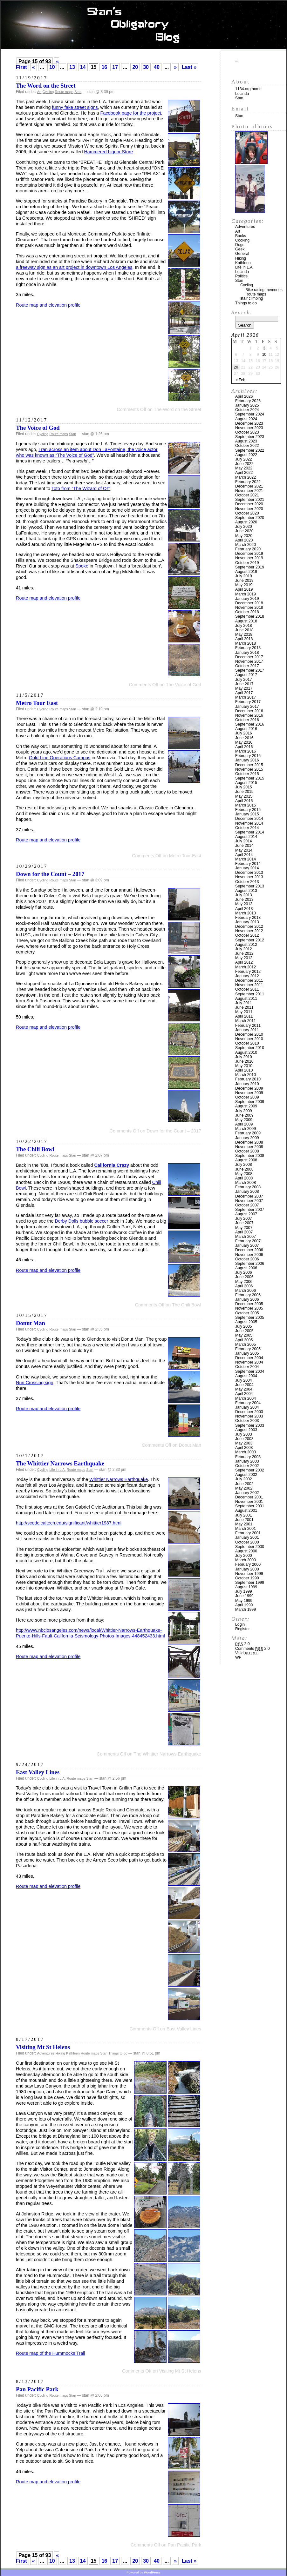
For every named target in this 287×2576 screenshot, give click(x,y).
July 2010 (243, 1057)
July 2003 (243, 1434)
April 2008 (244, 1178)
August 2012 (246, 944)
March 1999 (245, 1609)
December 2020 (249, 504)
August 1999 (246, 1587)
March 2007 (245, 1236)
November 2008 (249, 1147)
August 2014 (246, 836)
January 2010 (247, 1084)
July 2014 (243, 841)
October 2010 (247, 1043)
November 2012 (249, 931)
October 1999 (247, 1578)
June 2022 (244, 463)
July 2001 (243, 1515)
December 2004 (249, 1358)
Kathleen (73, 2053)
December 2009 (249, 1088)
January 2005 (247, 1353)
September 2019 (249, 567)
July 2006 (243, 1272)
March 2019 (245, 594)
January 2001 (247, 1537)
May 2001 (243, 1524)
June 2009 (244, 1115)
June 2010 (244, 1061)
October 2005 (247, 1313)
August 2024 (246, 419)
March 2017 (245, 697)
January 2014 (247, 868)
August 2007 (246, 1214)
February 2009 (248, 1133)
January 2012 (247, 976)
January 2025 (247, 405)
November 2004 (249, 1362)
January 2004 (247, 1407)
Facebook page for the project (130, 113)
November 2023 (249, 428)
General (242, 253)
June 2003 (244, 1439)
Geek (239, 249)
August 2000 (246, 1551)
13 (72, 67)
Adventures (46, 2053)
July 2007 (243, 1218)
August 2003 (246, 1430)
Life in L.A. (57, 1469)
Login (240, 1624)
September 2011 (249, 994)
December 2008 (249, 1142)
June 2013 (244, 899)
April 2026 (244, 396)
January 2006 (247, 1299)
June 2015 (244, 791)
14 (83, 67)
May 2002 (243, 1488)
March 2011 (245, 1021)
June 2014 (244, 845)
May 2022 (243, 468)
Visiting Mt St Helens (43, 2047)
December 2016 (249, 711)
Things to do (117, 2053)
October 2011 (247, 989)
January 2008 (247, 1191)
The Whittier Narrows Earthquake (60, 1463)
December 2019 (249, 553)
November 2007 (249, 1200)
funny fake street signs (75, 107)
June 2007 (244, 1223)
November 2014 (249, 823)
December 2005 (249, 1304)
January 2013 (247, 922)
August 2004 (246, 1376)
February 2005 (248, 1349)
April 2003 (244, 1447)
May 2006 (243, 1281)
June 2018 (244, 630)
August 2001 (246, 1510)
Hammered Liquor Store (108, 151)
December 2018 (249, 603)
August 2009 (246, 1106)
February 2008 (248, 1187)
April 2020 (244, 540)
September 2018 (249, 616)
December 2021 (249, 486)
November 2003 (249, 1416)
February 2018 (248, 648)
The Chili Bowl (35, 1149)
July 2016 (243, 733)
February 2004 (248, 1403)
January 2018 (247, 652)
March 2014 (245, 859)
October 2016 (247, 720)
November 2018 (249, 607)
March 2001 (245, 1528)
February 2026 (248, 401)
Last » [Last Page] (189, 67)
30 (146, 67)
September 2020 (249, 517)
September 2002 (249, 1470)
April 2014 (244, 855)
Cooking (242, 240)
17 (115, 67)
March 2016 (245, 751)
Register (242, 1629)
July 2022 (243, 459)
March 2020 (245, 544)
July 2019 (243, 576)
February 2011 (248, 1025)
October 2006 (247, 1259)
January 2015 (247, 814)
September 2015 (249, 778)
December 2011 (249, 980)
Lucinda (242, 93)
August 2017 (246, 675)
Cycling (48, 92)
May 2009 (243, 1120)
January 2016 (247, 760)
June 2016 (244, 738)
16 (104, 67)
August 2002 (246, 1474)
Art (39, 92)
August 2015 (246, 782)
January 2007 (247, 1245)
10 (52, 67)
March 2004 (245, 1398)
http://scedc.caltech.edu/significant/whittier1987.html (68, 1522)
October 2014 (247, 828)
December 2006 (249, 1250)
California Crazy (111, 1165)
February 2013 (248, 917)
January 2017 (247, 706)
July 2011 (243, 1003)
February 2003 (248, 1457)
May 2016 (243, 742)
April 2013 (244, 908)
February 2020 (248, 549)
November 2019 (249, 558)
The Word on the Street (45, 85)
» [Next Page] (175, 67)
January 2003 (247, 1461)
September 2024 (249, 414)
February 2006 (248, 1295)
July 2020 (243, 526)
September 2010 (249, 1048)
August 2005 (246, 1322)
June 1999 (244, 1596)
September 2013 (249, 886)
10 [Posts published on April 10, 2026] (264, 354)
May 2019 (243, 585)
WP (238, 1657)
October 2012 (247, 935)
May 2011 (243, 1012)
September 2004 (249, 1371)
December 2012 (249, 926)
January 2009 (247, 1138)
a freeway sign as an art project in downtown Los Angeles (74, 267)
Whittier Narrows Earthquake (118, 1479)
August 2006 (246, 1268)
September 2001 (249, 1506)
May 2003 (243, 1443)
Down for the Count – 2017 (50, 874)
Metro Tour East (37, 703)
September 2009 (249, 1101)
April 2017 (244, 693)
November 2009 (249, 1093)
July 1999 (243, 1591)
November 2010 (249, 1039)
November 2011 (249, 985)
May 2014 (243, 850)
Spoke (81, 565)
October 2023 (247, 432)
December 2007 (249, 1196)
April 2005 (244, 1340)
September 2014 (249, 832)
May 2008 (243, 1174)
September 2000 (249, 1546)
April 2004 (244, 1393)
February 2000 (248, 1564)
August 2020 (246, 522)
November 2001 (249, 1501)
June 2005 (244, 1331)
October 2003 (247, 1420)
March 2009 (245, 1128)
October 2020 (247, 513)
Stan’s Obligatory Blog (144, 25)
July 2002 (243, 1479)
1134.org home (248, 89)
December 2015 (249, 765)
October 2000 (247, 1542)
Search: (241, 312)
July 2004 (243, 1380)
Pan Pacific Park (37, 2389)
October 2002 (247, 1466)
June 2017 (244, 684)
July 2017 (243, 679)
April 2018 (244, 639)
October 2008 (247, 1151)
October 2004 (247, 1366)
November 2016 (249, 715)
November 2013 (249, 877)
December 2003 (249, 1412)
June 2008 (244, 1169)
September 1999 (249, 1582)
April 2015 (244, 801)
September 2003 (249, 1425)
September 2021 (249, 499)
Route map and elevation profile (48, 305)
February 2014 (248, 863)
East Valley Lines (37, 1772)
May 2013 (243, 904)
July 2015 (243, 787)
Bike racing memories (264, 290)
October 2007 (247, 1205)
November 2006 (249, 1254)
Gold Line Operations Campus (60, 757)
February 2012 (248, 971)
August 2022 (246, 455)
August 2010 (246, 1052)
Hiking (60, 2053)
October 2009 (247, 1097)
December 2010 (249, 1034)
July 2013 (243, 895)
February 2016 (248, 756)
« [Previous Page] (33, 67)
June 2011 (244, 1007)
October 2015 (247, 774)
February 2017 (248, 702)
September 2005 (249, 1317)
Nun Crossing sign (34, 1382)
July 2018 (243, 625)
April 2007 (244, 1232)
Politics (241, 276)
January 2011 (247, 1030)
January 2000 (247, 1569)
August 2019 (246, 571)
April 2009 (244, 1124)
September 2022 (249, 450)
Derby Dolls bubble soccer (81, 1221)
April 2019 (244, 589)
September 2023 (249, 437)
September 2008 (249, 1155)
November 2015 (249, 769)
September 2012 (249, 940)
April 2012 (244, 962)
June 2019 (244, 580)
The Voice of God (38, 427)
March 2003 (245, 1452)
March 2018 (245, 643)
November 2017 (249, 661)
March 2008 (245, 1182)
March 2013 (245, 913)
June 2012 (244, 953)
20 (135, 67)
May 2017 (243, 688)
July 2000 (243, 1555)
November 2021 (249, 490)
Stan (77, 92)
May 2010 (243, 1066)
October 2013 (247, 882)
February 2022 (248, 482)
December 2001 (249, 1497)
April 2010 (244, 1070)
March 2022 (245, 477)
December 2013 (249, 872)
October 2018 (247, 612)
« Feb (240, 380)
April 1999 (244, 1605)
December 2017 (249, 657)
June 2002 (244, 1484)
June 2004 (244, 1385)
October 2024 (247, 410)
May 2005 (243, 1335)
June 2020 (244, 531)
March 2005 (245, 1344)
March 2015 (245, 805)
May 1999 (243, 1600)
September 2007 (249, 1209)
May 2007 (243, 1227)
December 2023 (249, 423)
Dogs (239, 244)
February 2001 (248, 1533)
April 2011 (244, 1016)
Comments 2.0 (252, 1648)
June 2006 (244, 1277)
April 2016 (244, 747)
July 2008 (243, 1164)
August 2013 (246, 890)
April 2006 (244, 1286)
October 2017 (247, 666)
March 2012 (245, 967)
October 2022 (247, 445)
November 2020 (249, 509)
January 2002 (247, 1492)
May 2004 (243, 1389)
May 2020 (243, 536)
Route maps (64, 92)
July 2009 (243, 1111)
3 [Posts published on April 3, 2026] (264, 348)
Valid (246, 1653)
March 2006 (245, 1290)
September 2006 (249, 1263)
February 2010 (248, 1079)
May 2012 (243, 958)
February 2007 (248, 1241)
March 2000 (245, 1560)
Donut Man (30, 1323)
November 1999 (249, 1573)
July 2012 (243, 949)
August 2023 (246, 441)
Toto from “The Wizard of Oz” (81, 488)
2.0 (242, 1644)
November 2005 (249, 1308)
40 (157, 67)
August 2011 (246, 998)
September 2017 (249, 670)
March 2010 (245, 1074)
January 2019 (247, 598)
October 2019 (247, 563)
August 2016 (246, 729)
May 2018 (243, 634)
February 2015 (248, 809)
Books (240, 236)
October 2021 (247, 495)
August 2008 (246, 1160)
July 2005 (243, 1326)
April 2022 (244, 472)
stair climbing (251, 298)
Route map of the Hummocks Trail (50, 2353)
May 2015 (243, 796)
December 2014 (249, 818)
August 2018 (246, 621)
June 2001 (244, 1519)
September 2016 (249, 724)
